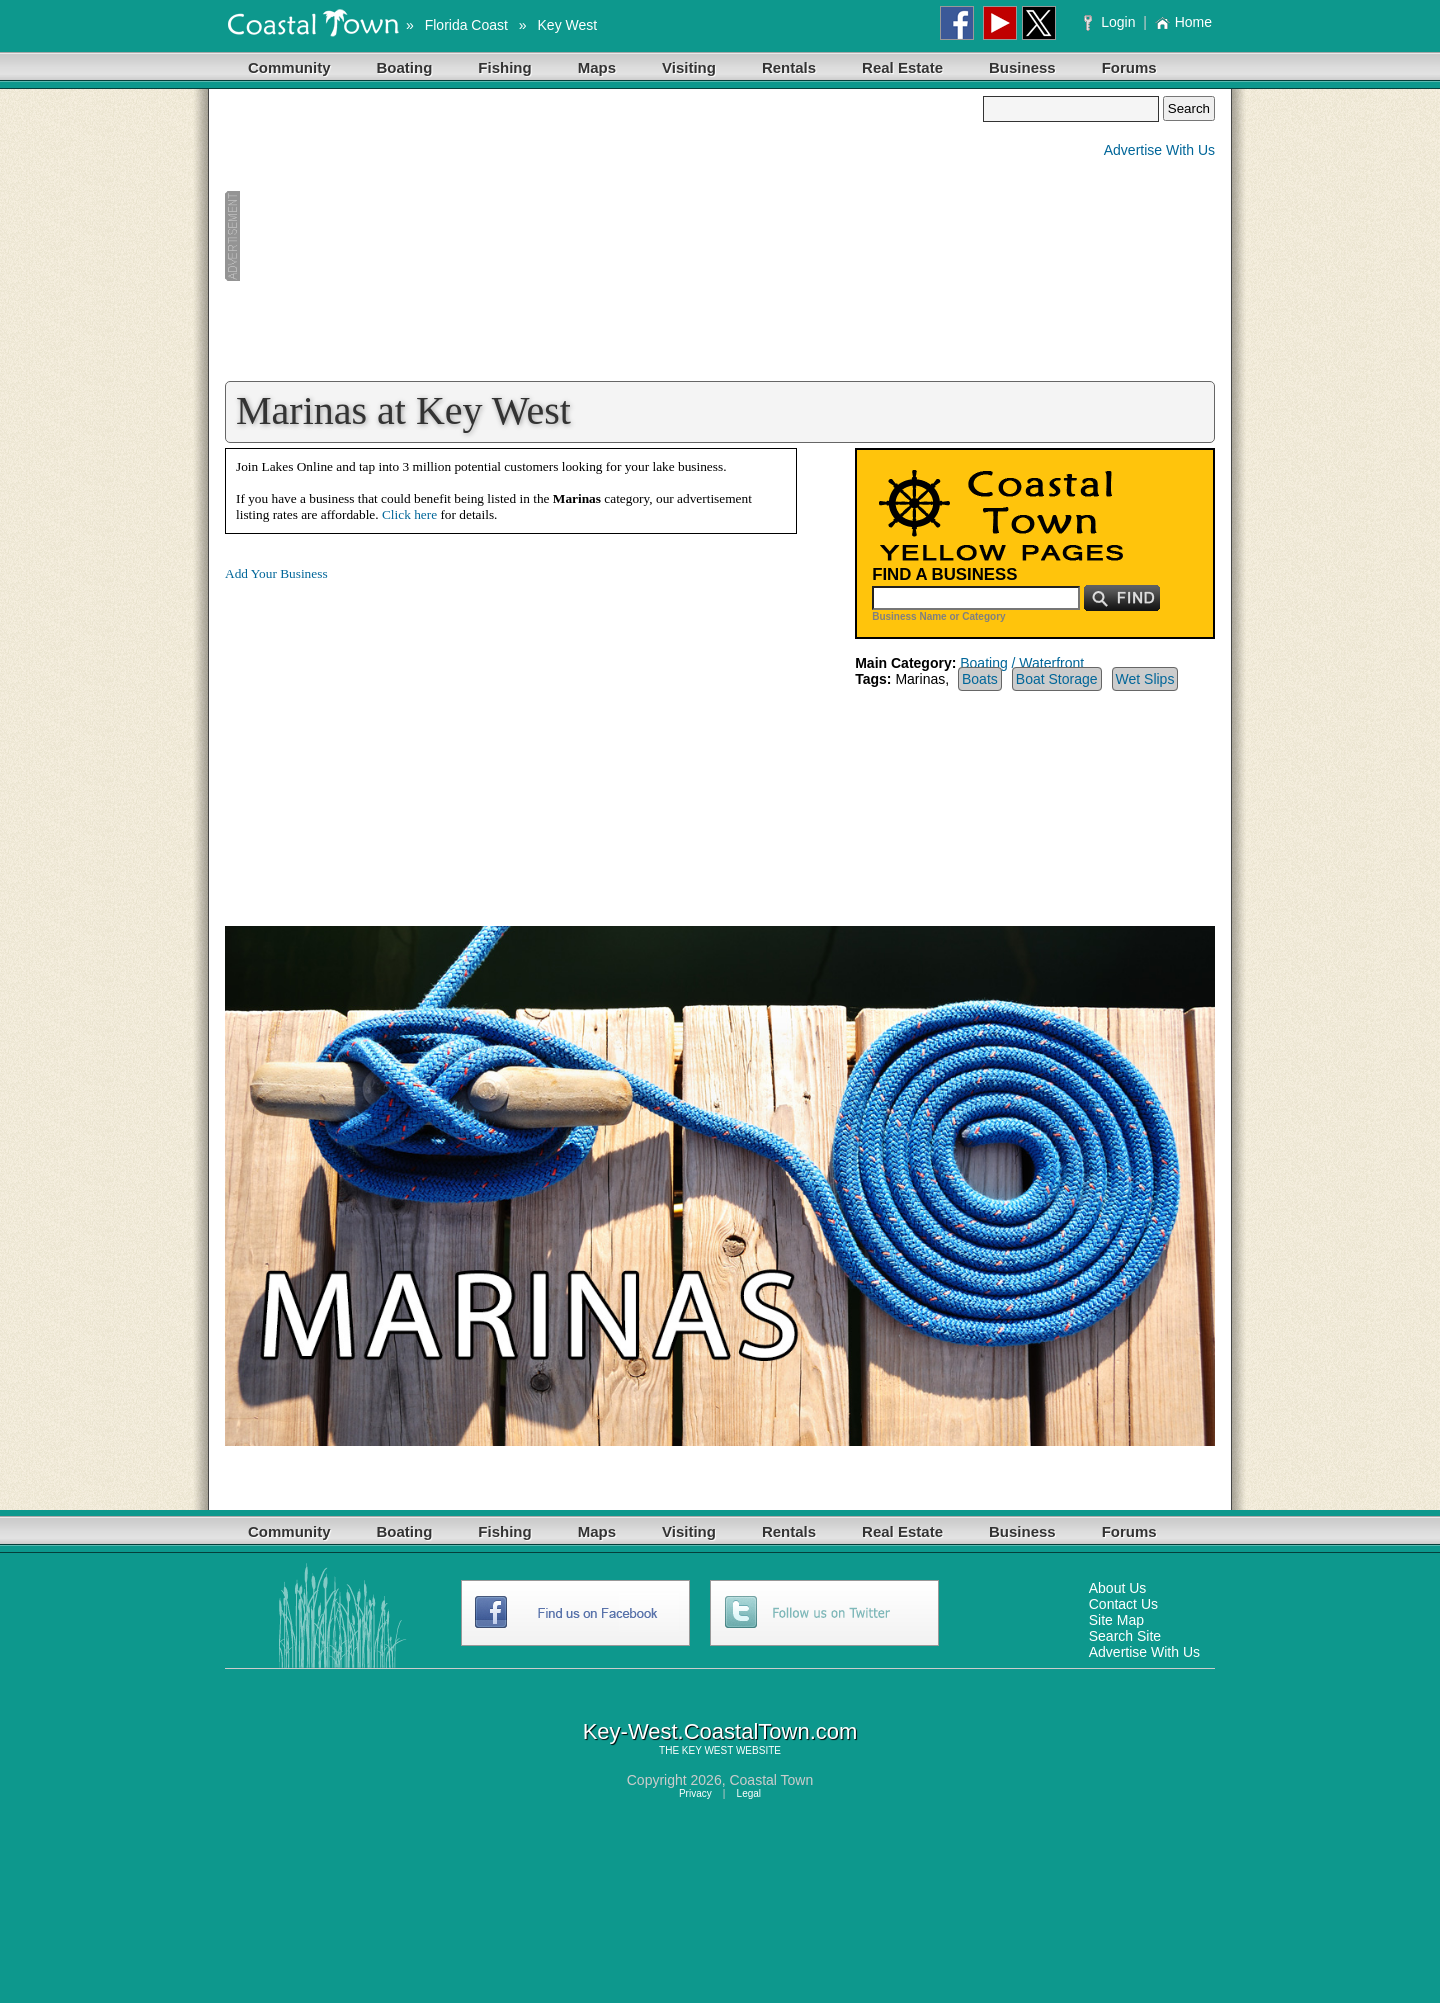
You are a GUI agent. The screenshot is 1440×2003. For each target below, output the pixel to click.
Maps (597, 67)
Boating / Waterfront (1022, 663)
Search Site (1125, 1636)
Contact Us (1123, 1604)
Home (1183, 22)
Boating (405, 67)
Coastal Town (771, 1780)
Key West (568, 25)
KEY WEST (707, 1750)
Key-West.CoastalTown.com (720, 1731)
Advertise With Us (1159, 150)
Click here (409, 514)
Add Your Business (276, 573)
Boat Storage (1057, 679)
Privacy (695, 1793)
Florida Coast (466, 25)
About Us (1118, 1588)
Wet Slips (1145, 679)
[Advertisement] (604, 236)
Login (1111, 22)
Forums (1129, 67)
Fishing (504, 67)
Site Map (1116, 1620)
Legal (749, 1793)
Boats (980, 679)
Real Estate (902, 67)
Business (1022, 67)
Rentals (789, 67)
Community (289, 67)
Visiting (689, 67)
